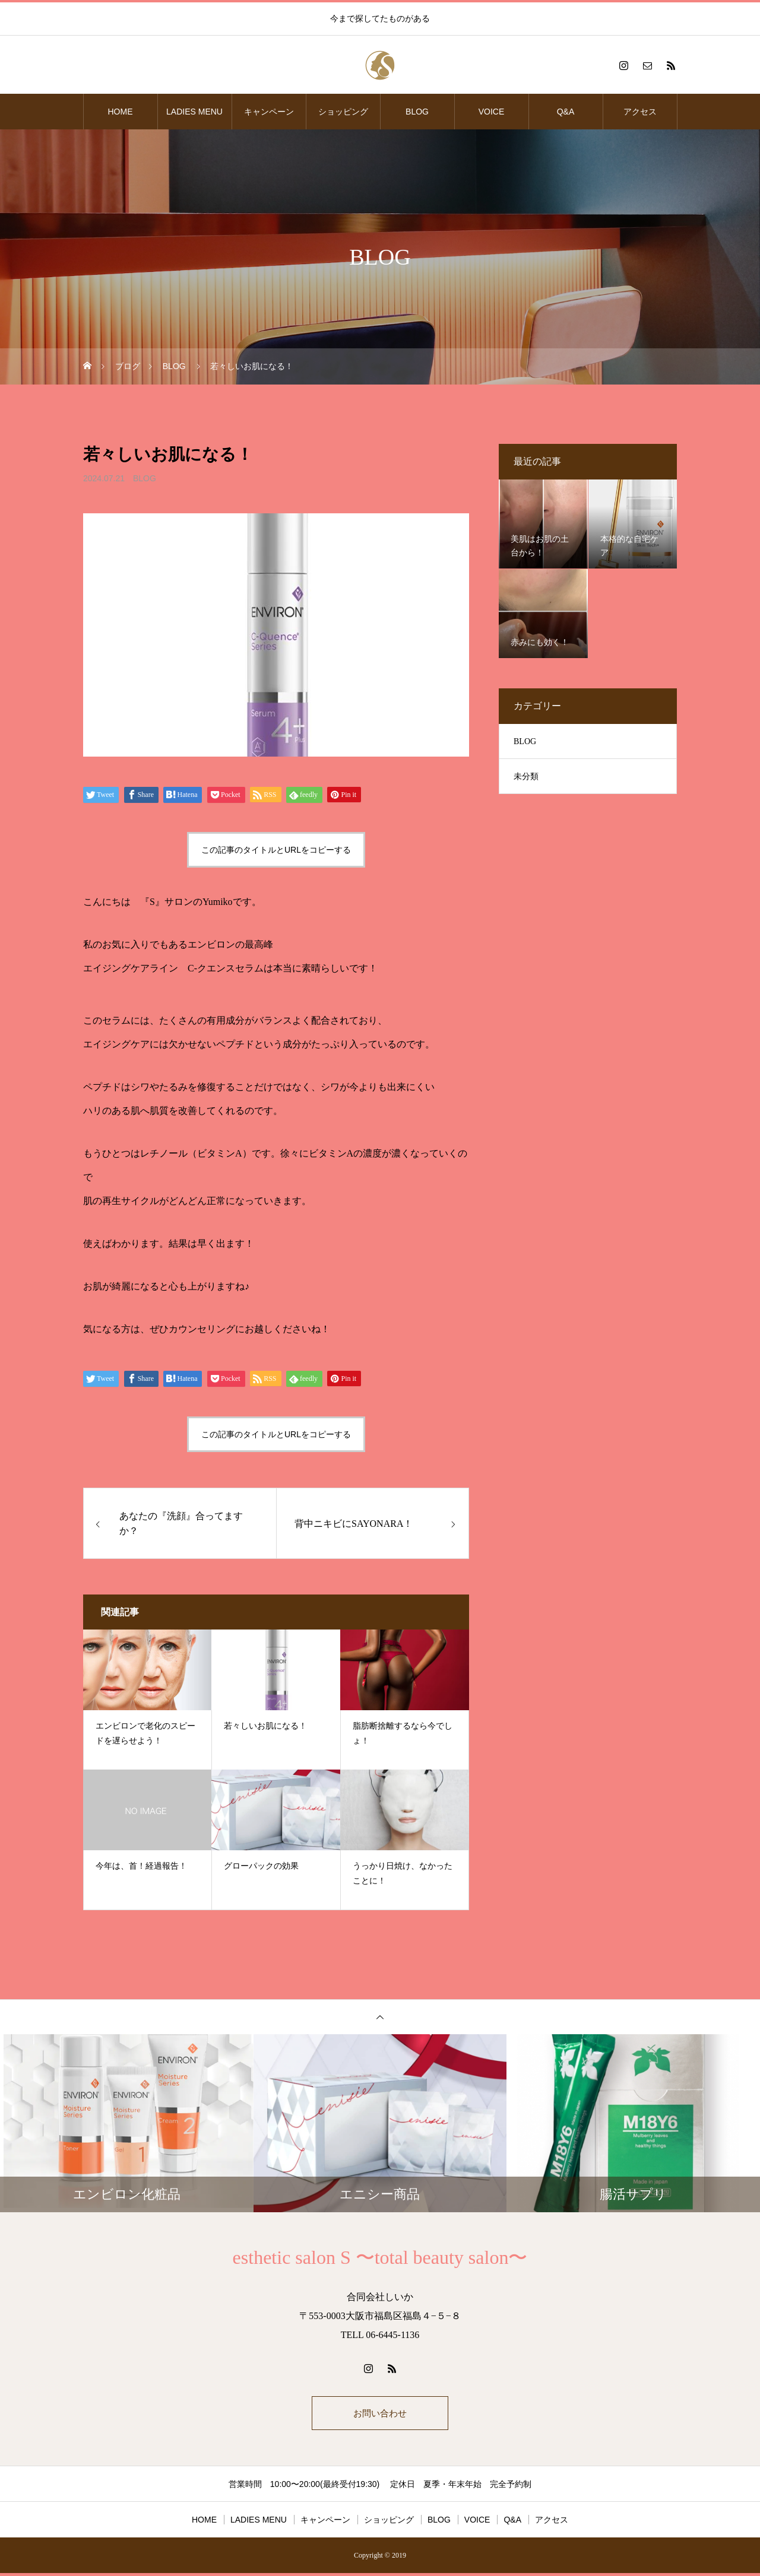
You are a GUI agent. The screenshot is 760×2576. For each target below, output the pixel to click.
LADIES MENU (194, 111)
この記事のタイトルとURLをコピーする (276, 850)
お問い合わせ (380, 2414)
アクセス (640, 111)
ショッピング (343, 111)
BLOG (417, 111)
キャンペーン (269, 111)
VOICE (492, 111)
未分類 (526, 776)
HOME (120, 111)
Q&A (566, 111)
